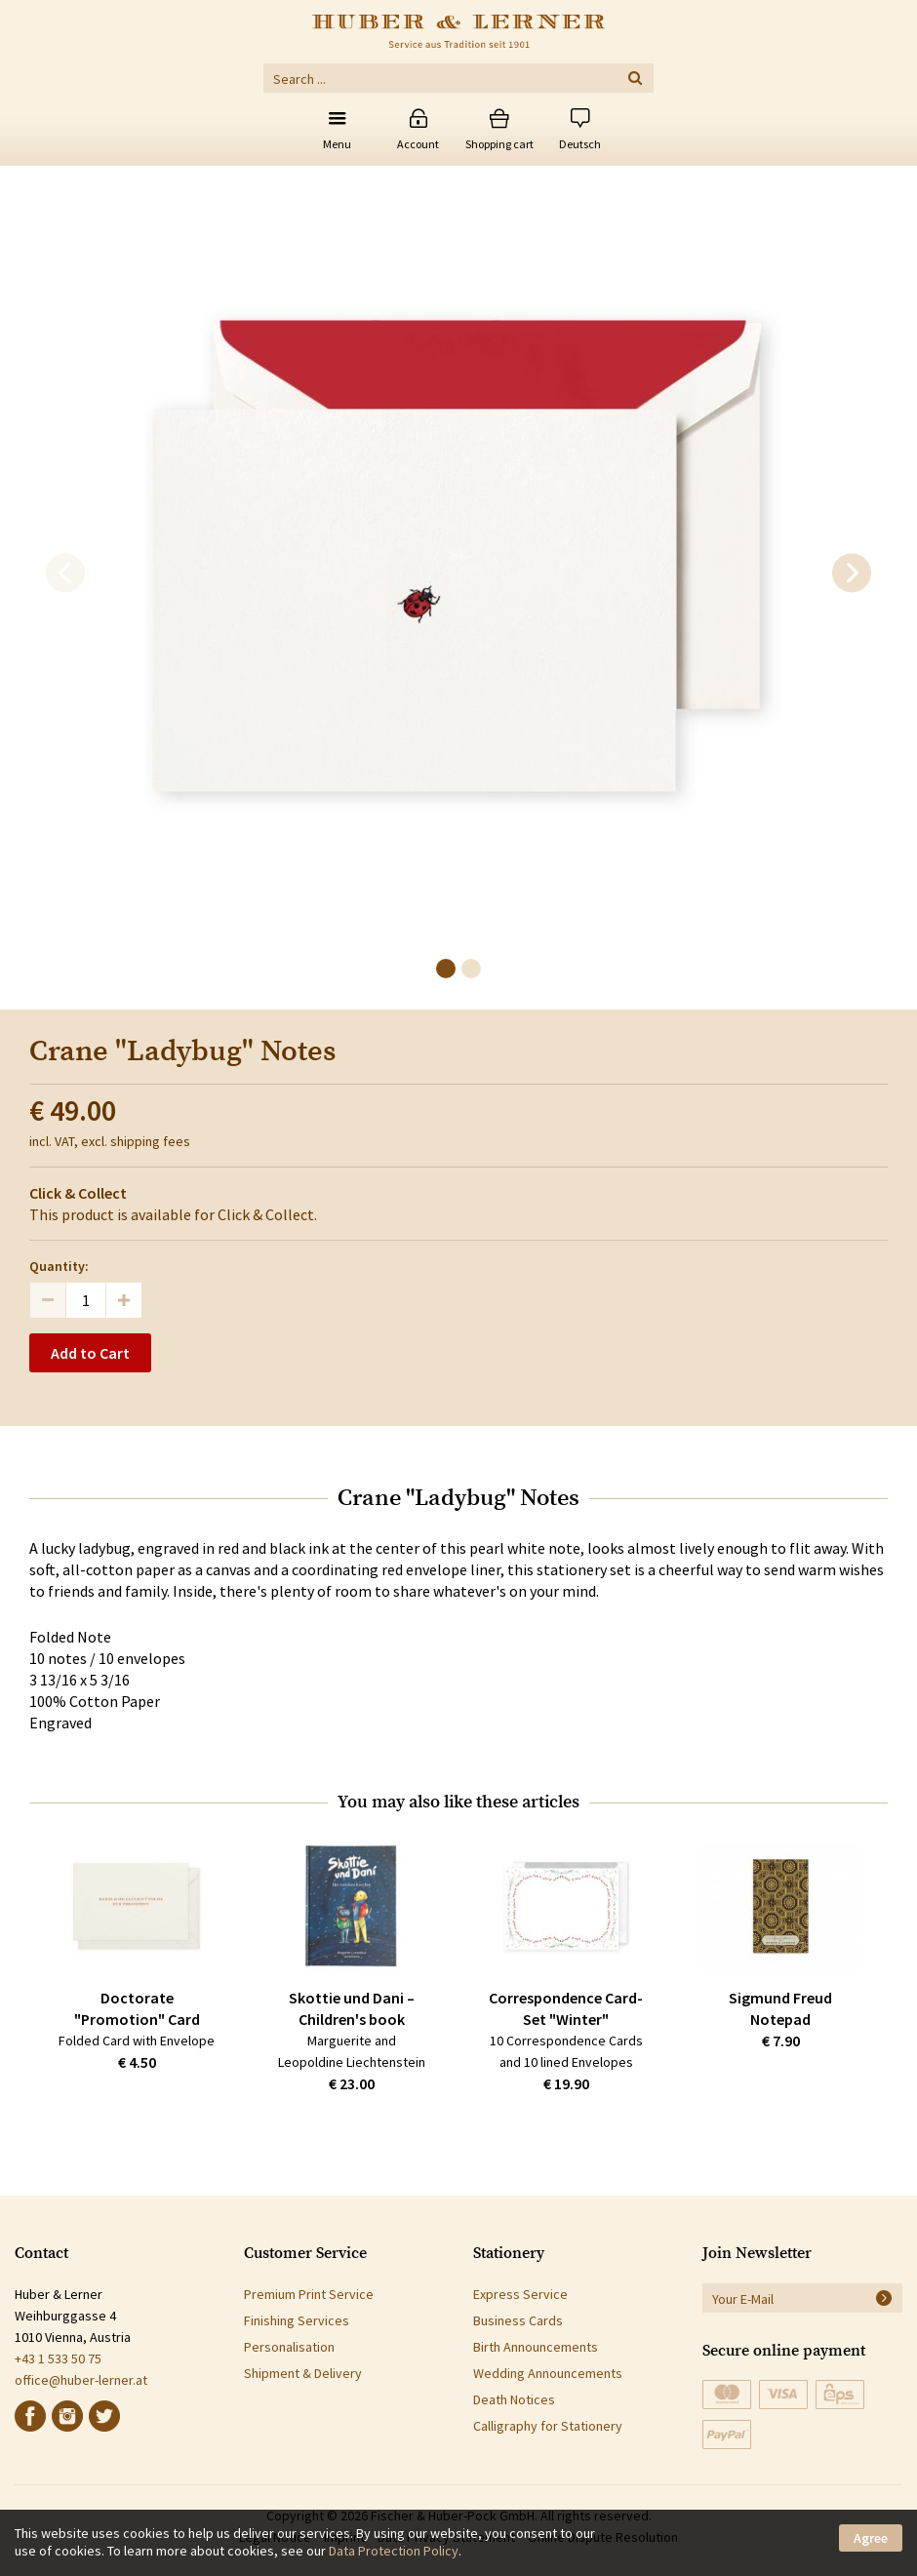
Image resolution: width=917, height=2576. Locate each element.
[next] (851, 573)
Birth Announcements (535, 2347)
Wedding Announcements (547, 2373)
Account (418, 144)
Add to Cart (90, 1353)
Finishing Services (296, 2320)
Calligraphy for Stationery (547, 2426)
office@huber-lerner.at (81, 2380)
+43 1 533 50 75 (58, 2358)
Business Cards (518, 2320)
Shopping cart (499, 144)
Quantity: (59, 1266)
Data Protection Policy (393, 2550)
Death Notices (514, 2399)
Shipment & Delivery (303, 2373)
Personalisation (289, 2347)
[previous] (65, 573)
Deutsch (580, 144)
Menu (337, 144)
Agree (871, 2538)
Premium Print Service (309, 2294)
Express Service (520, 2294)
